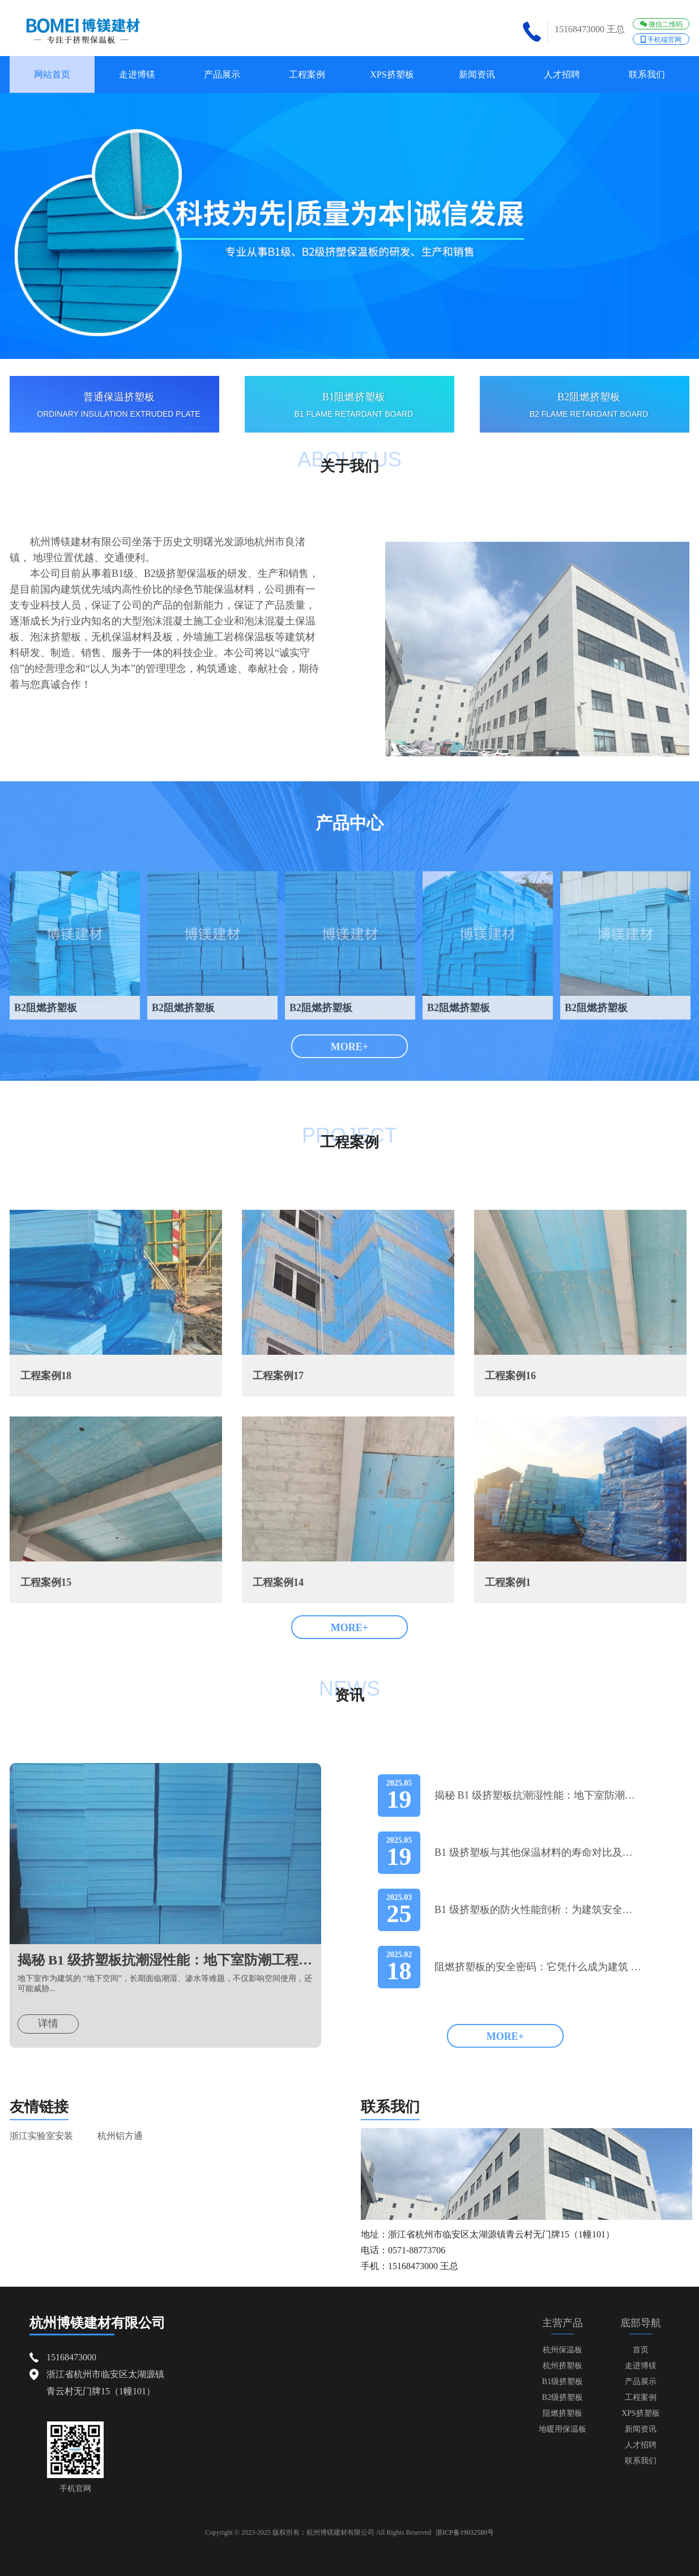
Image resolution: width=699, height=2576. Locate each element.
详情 (48, 2061)
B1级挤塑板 (562, 2381)
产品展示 (222, 74)
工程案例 (307, 74)
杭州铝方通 (120, 2174)
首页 (641, 2350)
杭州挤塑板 (562, 2365)
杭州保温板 (562, 2350)
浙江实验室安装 (41, 2174)
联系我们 (647, 74)
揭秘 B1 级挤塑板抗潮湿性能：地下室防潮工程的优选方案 (165, 1998)
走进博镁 (137, 74)
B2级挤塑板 (562, 2397)
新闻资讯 (477, 74)
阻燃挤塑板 (562, 2413)
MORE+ (349, 1046)
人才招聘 (562, 74)
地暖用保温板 (562, 2429)
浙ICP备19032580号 (465, 2532)
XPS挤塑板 (392, 74)
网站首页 (52, 74)
